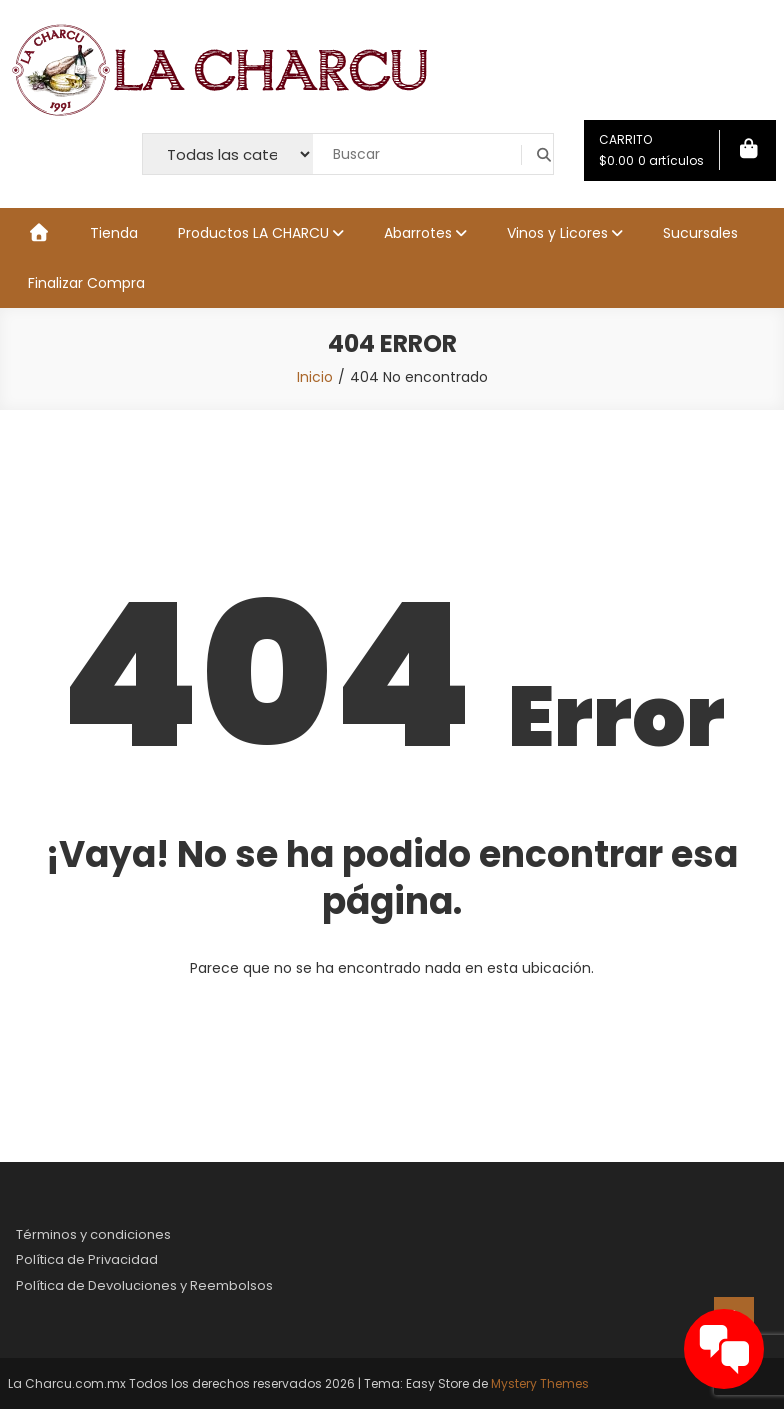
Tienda (114, 233)
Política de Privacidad (87, 1259)
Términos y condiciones (93, 1234)
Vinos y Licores (557, 233)
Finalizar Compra (86, 283)
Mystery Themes (540, 1383)
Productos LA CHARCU (253, 233)
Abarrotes (418, 233)
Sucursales (700, 233)
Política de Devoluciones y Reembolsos (144, 1285)
